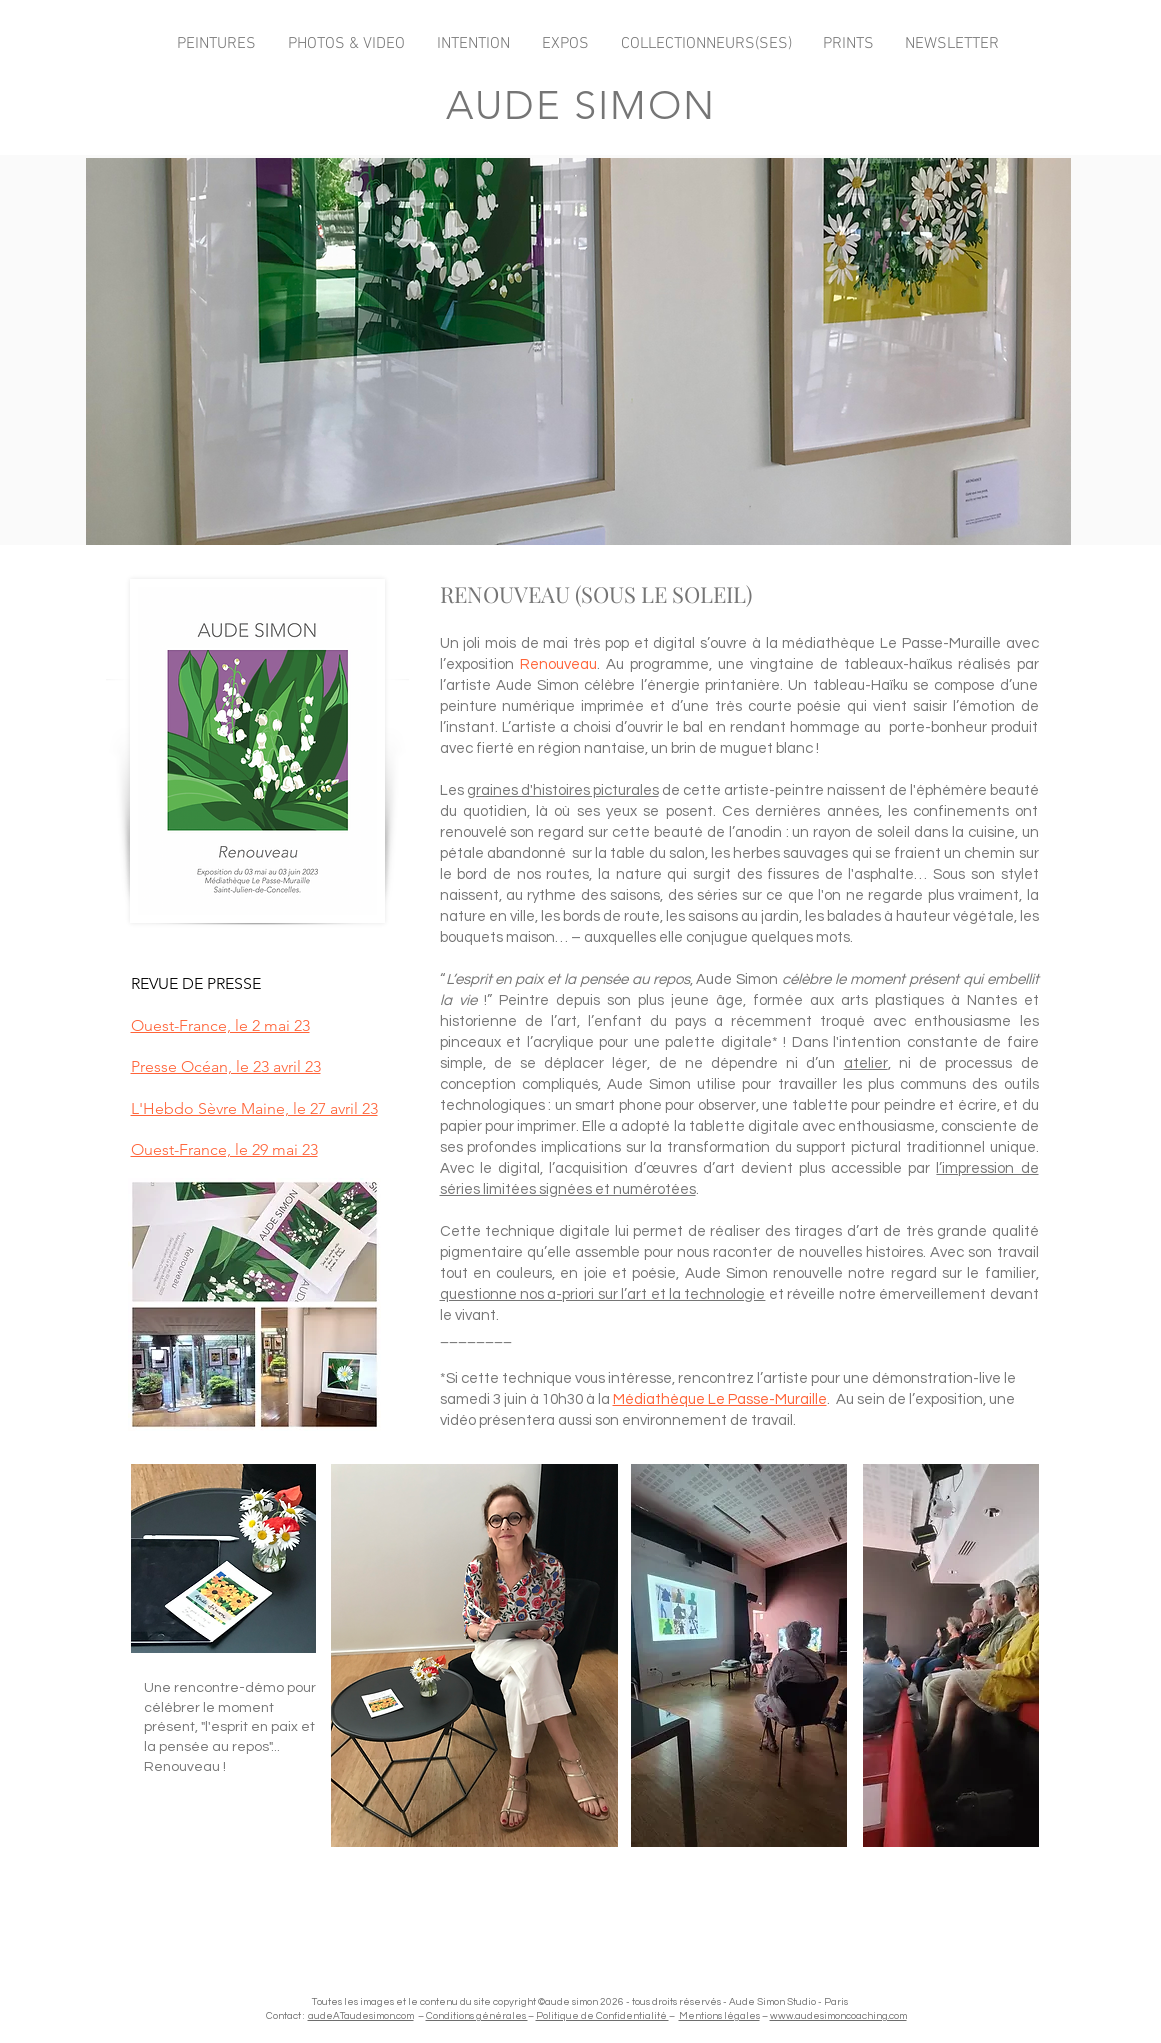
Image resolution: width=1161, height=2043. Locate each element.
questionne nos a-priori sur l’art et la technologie (603, 1294)
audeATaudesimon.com (361, 2016)
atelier (866, 1063)
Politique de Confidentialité (602, 2016)
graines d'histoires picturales (563, 790)
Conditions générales (477, 2016)
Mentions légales (719, 2016)
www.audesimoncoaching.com (838, 2016)
